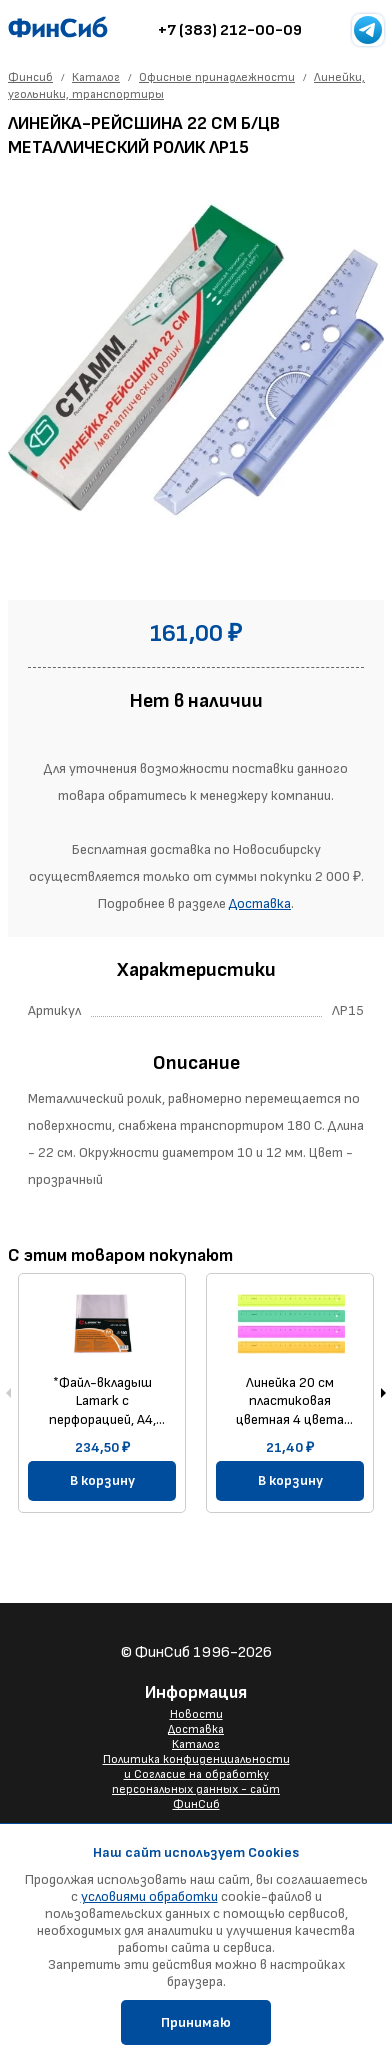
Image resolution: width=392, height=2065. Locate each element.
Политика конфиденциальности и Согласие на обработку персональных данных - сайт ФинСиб (196, 1782)
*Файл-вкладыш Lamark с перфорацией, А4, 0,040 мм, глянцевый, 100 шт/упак (102, 1401)
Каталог (196, 1744)
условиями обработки (149, 1896)
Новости (196, 1714)
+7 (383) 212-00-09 (230, 30)
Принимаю (196, 2022)
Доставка (260, 903)
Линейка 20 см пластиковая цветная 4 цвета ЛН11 (290, 1401)
